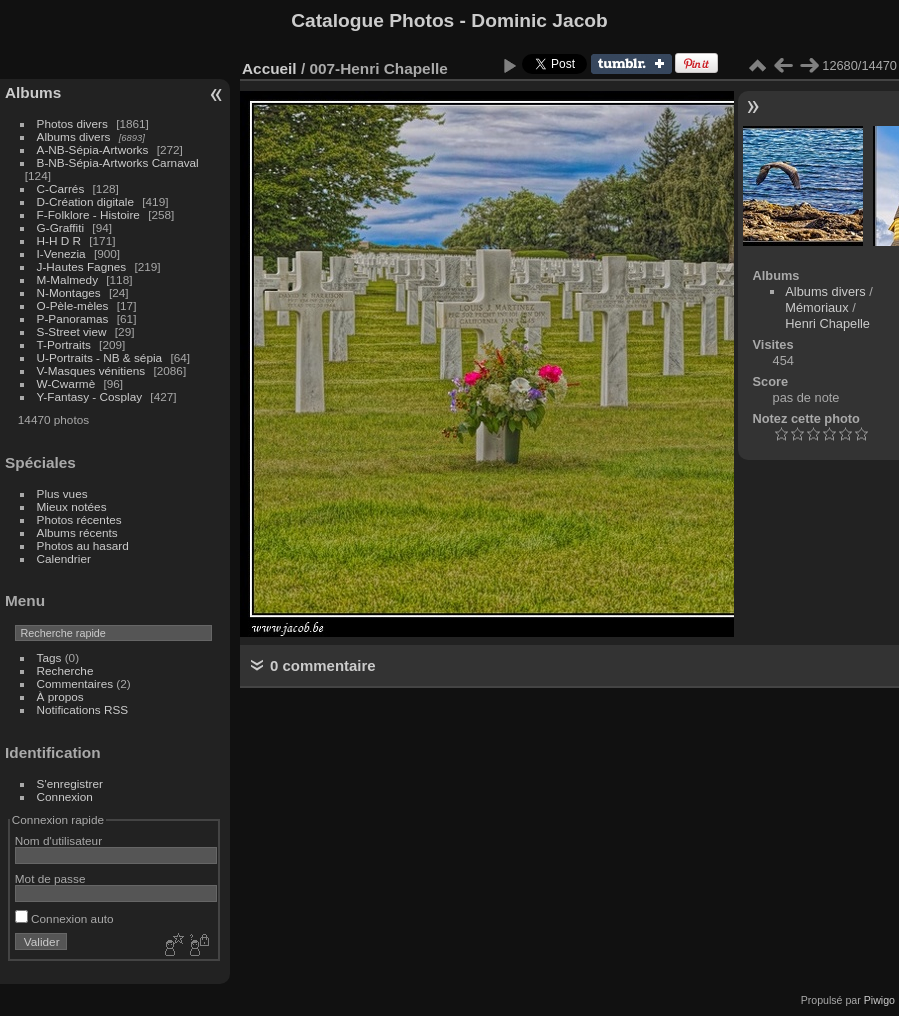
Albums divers (74, 136)
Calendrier (64, 558)
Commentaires (75, 683)
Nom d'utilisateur (58, 840)
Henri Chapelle (827, 323)
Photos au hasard (83, 545)
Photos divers (72, 123)
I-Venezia (61, 253)
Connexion (65, 796)
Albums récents (77, 532)
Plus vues (62, 493)
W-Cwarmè (66, 383)
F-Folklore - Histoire (88, 214)
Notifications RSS (83, 709)
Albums (33, 92)
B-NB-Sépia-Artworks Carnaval (118, 162)
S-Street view (72, 331)
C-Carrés (61, 188)
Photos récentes (79, 519)
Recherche (65, 670)
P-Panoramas (73, 318)
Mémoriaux (816, 307)
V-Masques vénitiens (91, 370)
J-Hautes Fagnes (82, 266)
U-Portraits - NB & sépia (100, 357)
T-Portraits (64, 344)
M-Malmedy (67, 279)
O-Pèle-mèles (73, 305)
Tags (49, 657)
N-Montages (69, 292)
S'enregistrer (70, 783)
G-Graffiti (61, 227)
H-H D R (59, 240)
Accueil (269, 68)
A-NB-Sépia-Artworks (93, 149)
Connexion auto (64, 918)
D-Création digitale (85, 201)
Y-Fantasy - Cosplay (90, 396)
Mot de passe (50, 878)
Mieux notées (72, 506)
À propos (60, 696)
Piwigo (879, 1000)
